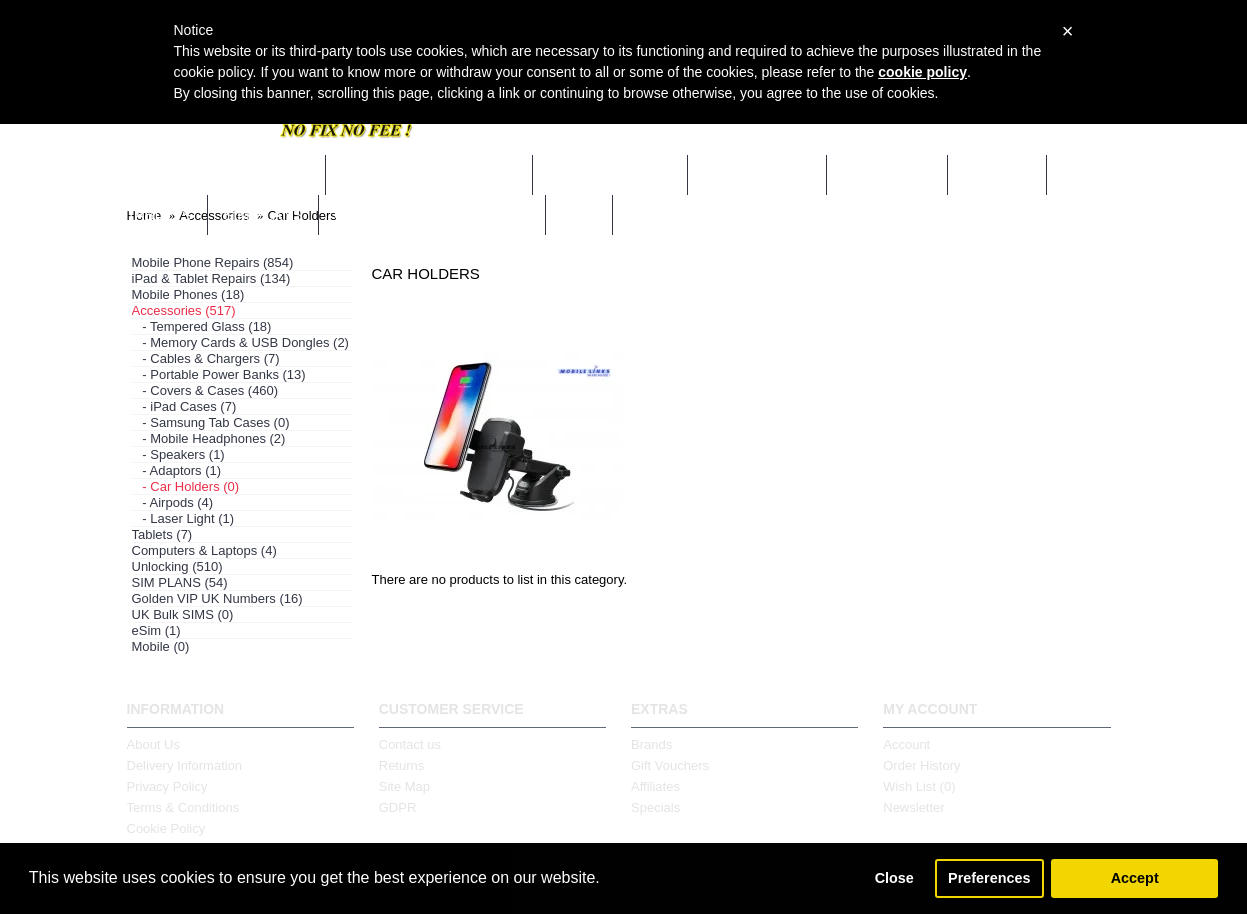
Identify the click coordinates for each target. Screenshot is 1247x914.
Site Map (404, 786)
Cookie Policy (166, 828)
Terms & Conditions (183, 807)
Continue (1075, 638)
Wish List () (919, 786)
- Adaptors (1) (177, 470)
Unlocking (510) (177, 566)
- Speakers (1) (178, 454)
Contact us (410, 744)
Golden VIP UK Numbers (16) (217, 598)
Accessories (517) (184, 310)
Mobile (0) (161, 646)
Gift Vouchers (670, 765)
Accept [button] (1135, 878)
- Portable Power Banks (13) (219, 374)
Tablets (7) (162, 534)
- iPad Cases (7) (184, 406)
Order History (921, 765)
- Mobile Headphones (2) (209, 438)
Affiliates (655, 786)
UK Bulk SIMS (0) (183, 614)
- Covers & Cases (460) (205, 390)
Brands (651, 744)
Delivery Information (185, 765)
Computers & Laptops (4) (204, 550)
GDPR (398, 807)
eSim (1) (156, 630)
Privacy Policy (167, 786)
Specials (655, 807)
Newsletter (913, 807)
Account (906, 744)
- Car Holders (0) (186, 486)
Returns (402, 765)
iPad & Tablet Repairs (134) (211, 278)
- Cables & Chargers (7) (206, 358)
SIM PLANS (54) (180, 582)
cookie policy (922, 72)
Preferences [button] (989, 878)
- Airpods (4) (173, 502)
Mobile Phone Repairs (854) (213, 262)
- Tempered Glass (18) (202, 326)
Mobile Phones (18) (188, 294)
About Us (153, 744)
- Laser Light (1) (183, 518)
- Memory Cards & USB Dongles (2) (240, 342)
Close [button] (894, 878)
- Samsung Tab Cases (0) (211, 422)
